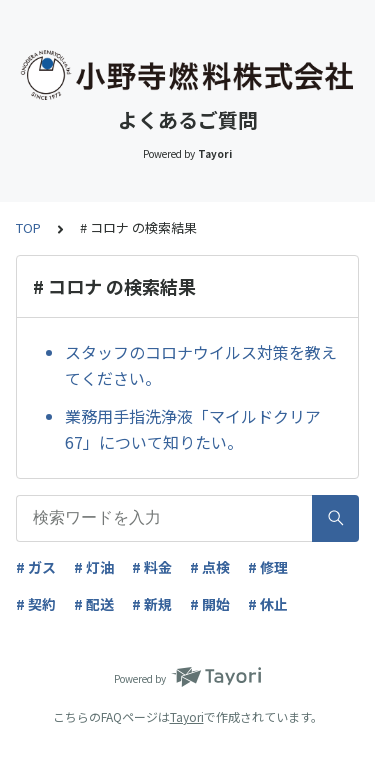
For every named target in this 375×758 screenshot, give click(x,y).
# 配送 (94, 604)
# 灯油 (94, 567)
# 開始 (210, 604)
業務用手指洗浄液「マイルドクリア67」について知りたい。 (193, 429)
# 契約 (36, 604)
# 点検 (210, 567)
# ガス (36, 567)
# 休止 (268, 604)
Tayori (187, 716)
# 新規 (152, 604)
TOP (28, 227)
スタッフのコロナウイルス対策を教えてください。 (201, 365)
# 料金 (152, 567)
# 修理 (268, 567)
